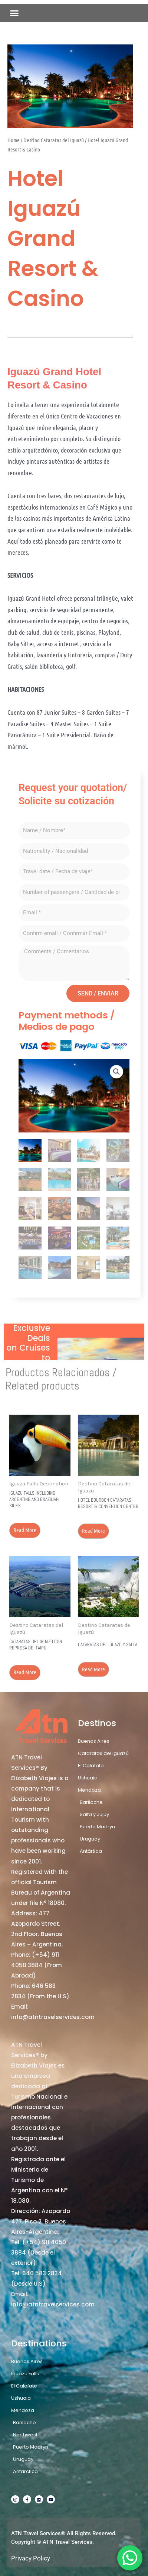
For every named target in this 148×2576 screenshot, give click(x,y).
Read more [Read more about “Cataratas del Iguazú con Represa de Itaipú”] (24, 1672)
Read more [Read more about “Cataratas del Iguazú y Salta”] (93, 1669)
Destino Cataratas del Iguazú (53, 140)
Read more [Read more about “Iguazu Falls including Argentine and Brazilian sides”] (24, 1529)
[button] (14, 13)
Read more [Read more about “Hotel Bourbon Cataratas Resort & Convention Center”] (93, 1530)
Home (13, 140)
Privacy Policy (30, 2558)
